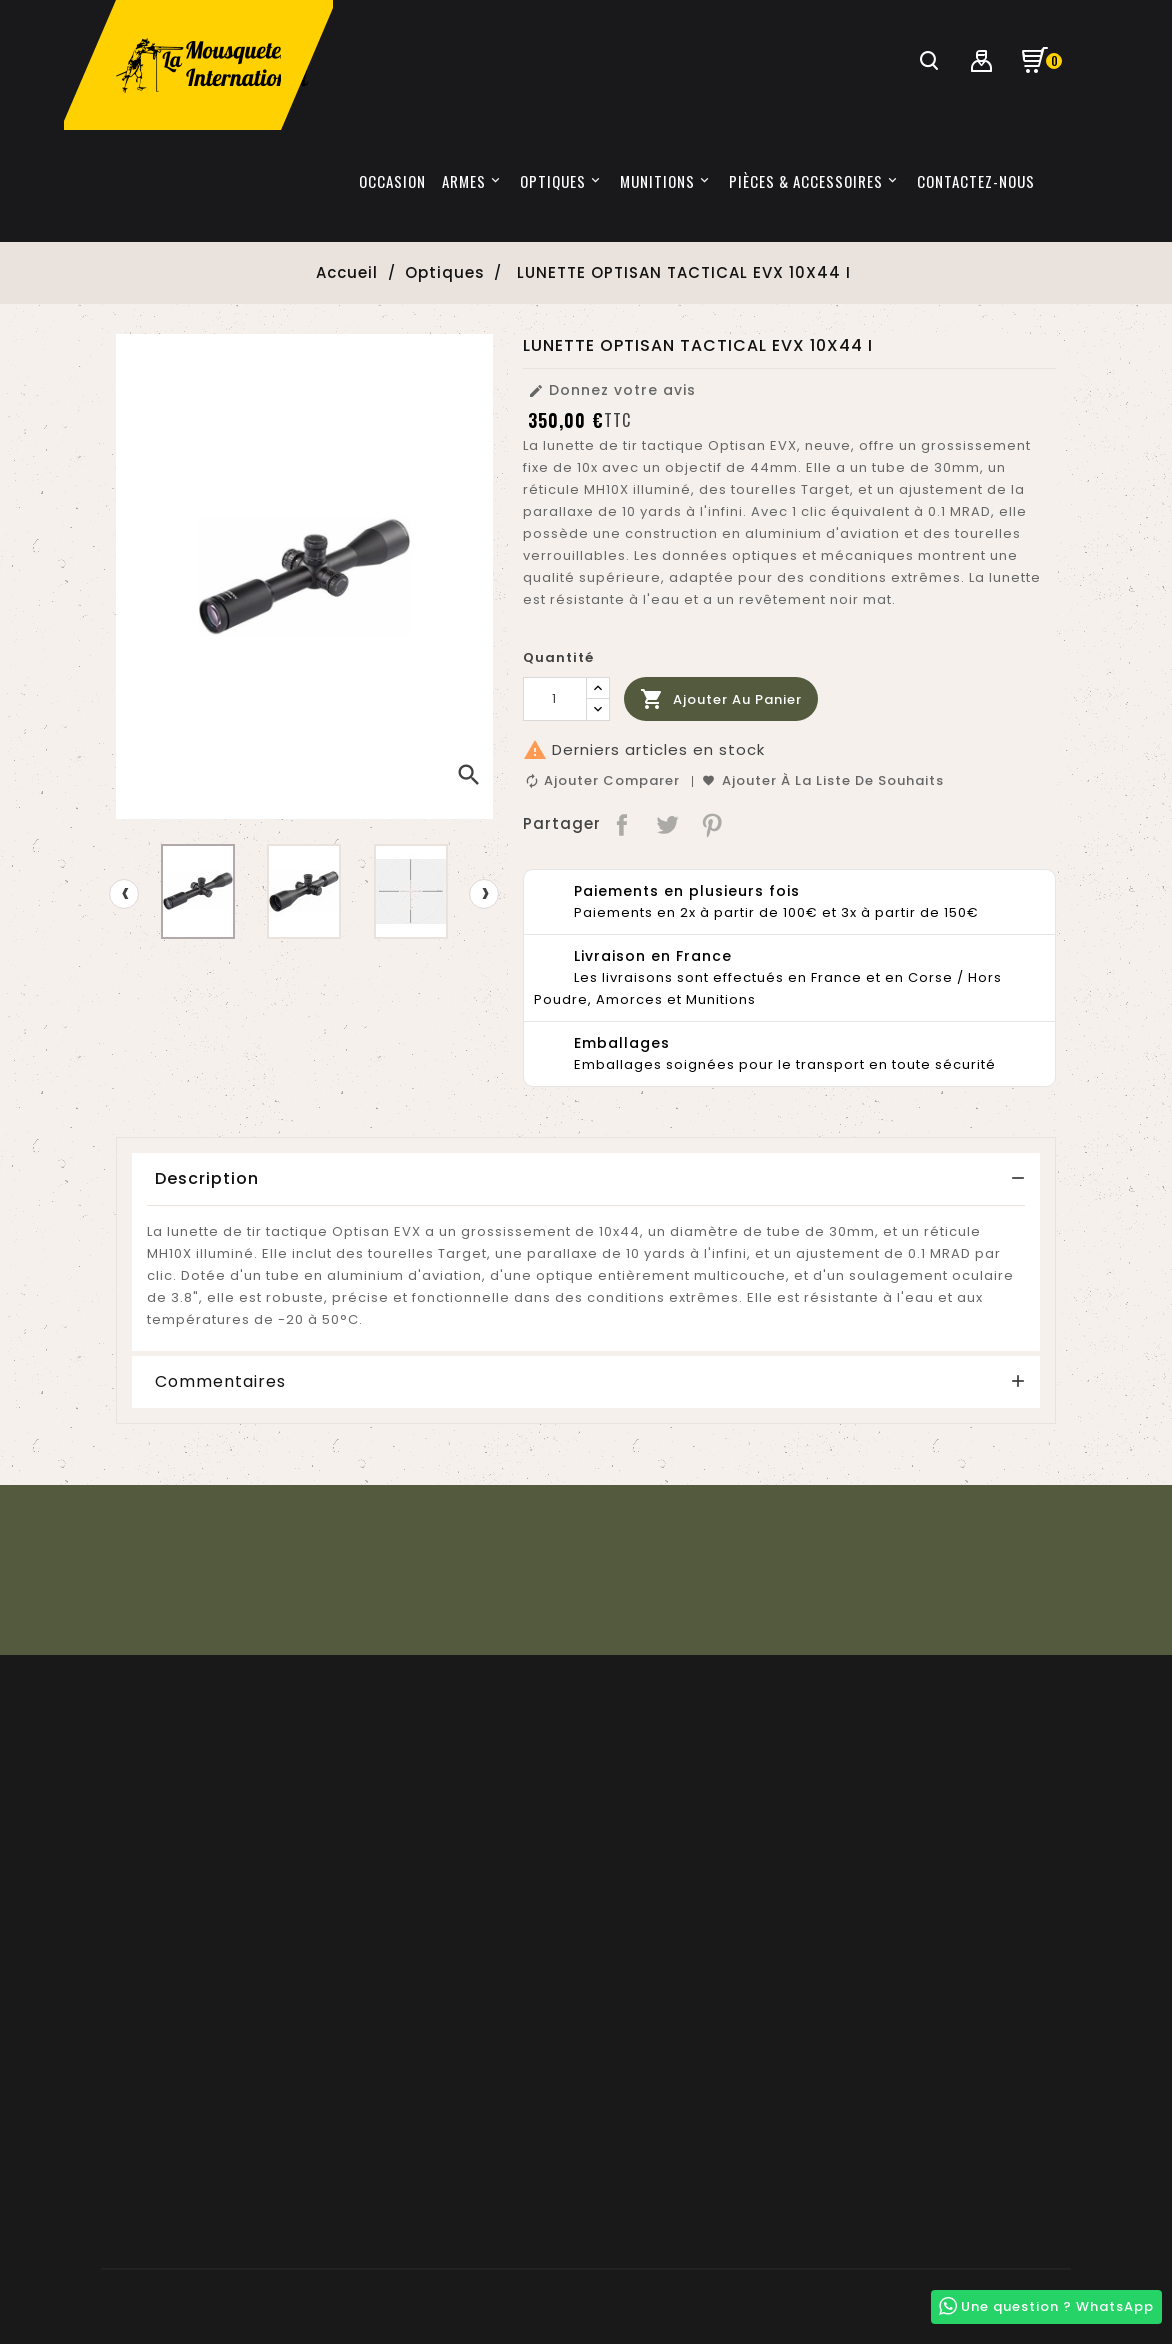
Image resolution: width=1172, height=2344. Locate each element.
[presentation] (124, 894)
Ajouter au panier (721, 699)
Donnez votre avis (612, 390)
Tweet (667, 824)
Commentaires (220, 1382)
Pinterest (712, 824)
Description (207, 1178)
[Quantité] (555, 699)
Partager (623, 824)
